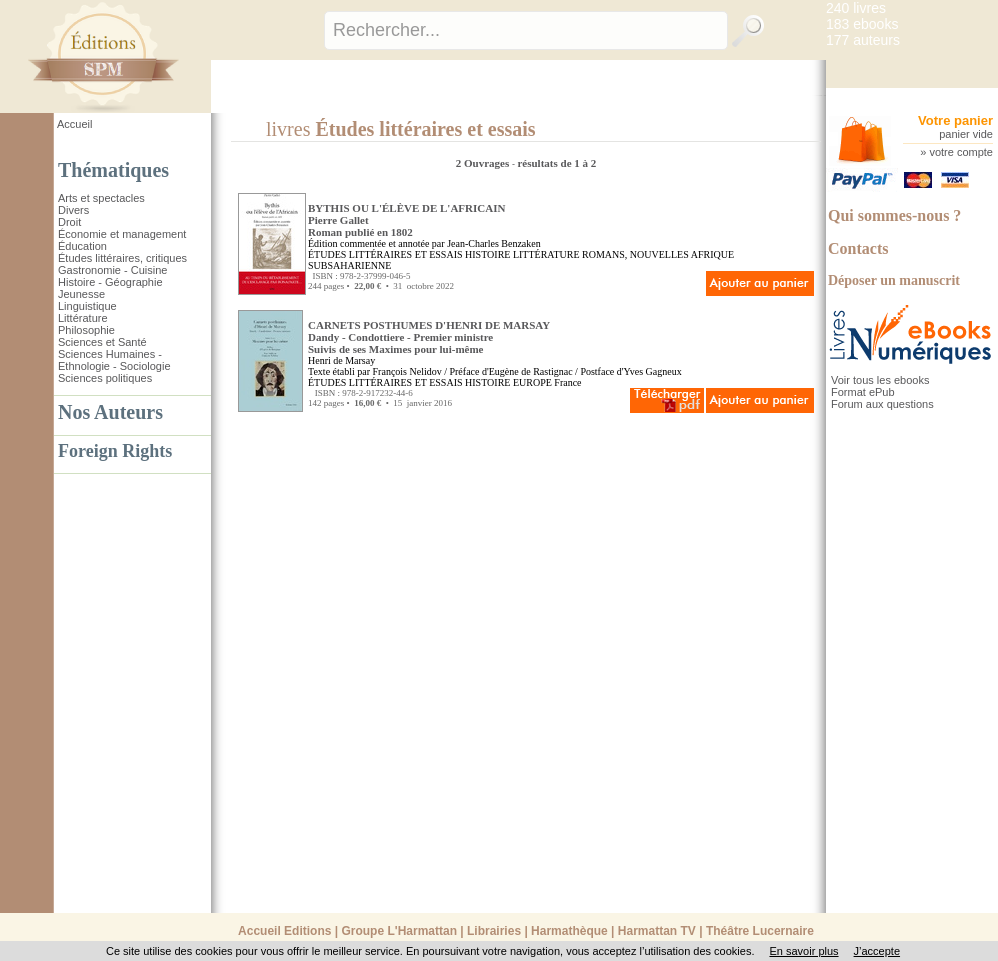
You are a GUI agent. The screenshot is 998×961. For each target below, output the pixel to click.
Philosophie (86, 330)
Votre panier (955, 120)
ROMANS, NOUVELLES (635, 254)
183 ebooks (862, 24)
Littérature (83, 318)
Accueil (74, 124)
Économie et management (122, 234)
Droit (69, 222)
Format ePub (863, 392)
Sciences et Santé (102, 342)
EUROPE (532, 382)
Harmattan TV (657, 931)
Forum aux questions (882, 404)
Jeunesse (81, 294)
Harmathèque (569, 931)
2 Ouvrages (484, 163)
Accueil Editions (284, 931)
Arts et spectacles (101, 198)
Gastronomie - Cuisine (112, 270)
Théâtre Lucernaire (760, 931)
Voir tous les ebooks (880, 380)
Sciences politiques (105, 378)
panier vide (966, 134)
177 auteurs (863, 40)
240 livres (856, 8)
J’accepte (877, 951)
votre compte (961, 152)
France (567, 382)
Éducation (82, 246)
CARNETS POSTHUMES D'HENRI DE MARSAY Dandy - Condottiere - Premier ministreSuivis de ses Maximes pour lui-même (429, 337)
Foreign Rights (115, 451)
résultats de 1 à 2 (556, 163)
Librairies (494, 931)
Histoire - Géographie (110, 282)
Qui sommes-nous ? (894, 215)
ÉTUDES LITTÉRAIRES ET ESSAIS (385, 254)
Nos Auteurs (110, 412)
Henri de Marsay (341, 360)
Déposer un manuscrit (894, 280)
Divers (73, 210)
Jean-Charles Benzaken (494, 243)
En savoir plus (803, 951)
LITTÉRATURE (546, 254)
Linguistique (87, 306)
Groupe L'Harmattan (399, 931)
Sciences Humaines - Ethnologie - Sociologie (114, 360)
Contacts (858, 248)
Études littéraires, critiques (122, 258)
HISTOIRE (487, 254)
